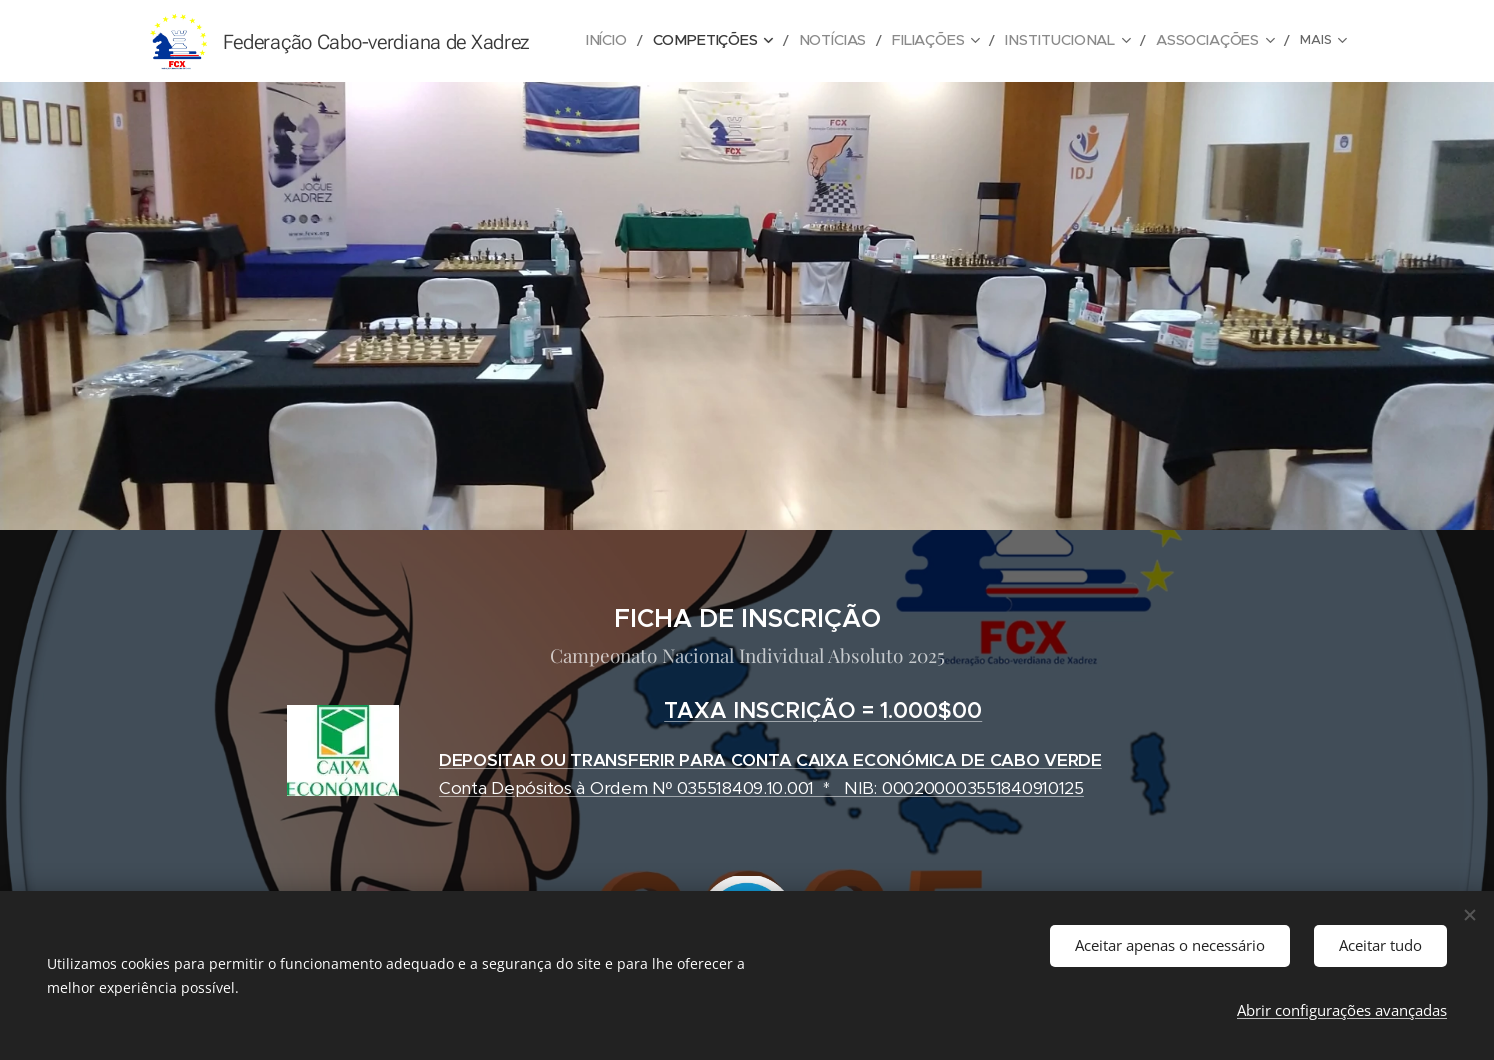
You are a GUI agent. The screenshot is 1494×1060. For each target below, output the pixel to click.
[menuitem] (648, 41)
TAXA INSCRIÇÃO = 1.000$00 (823, 710)
